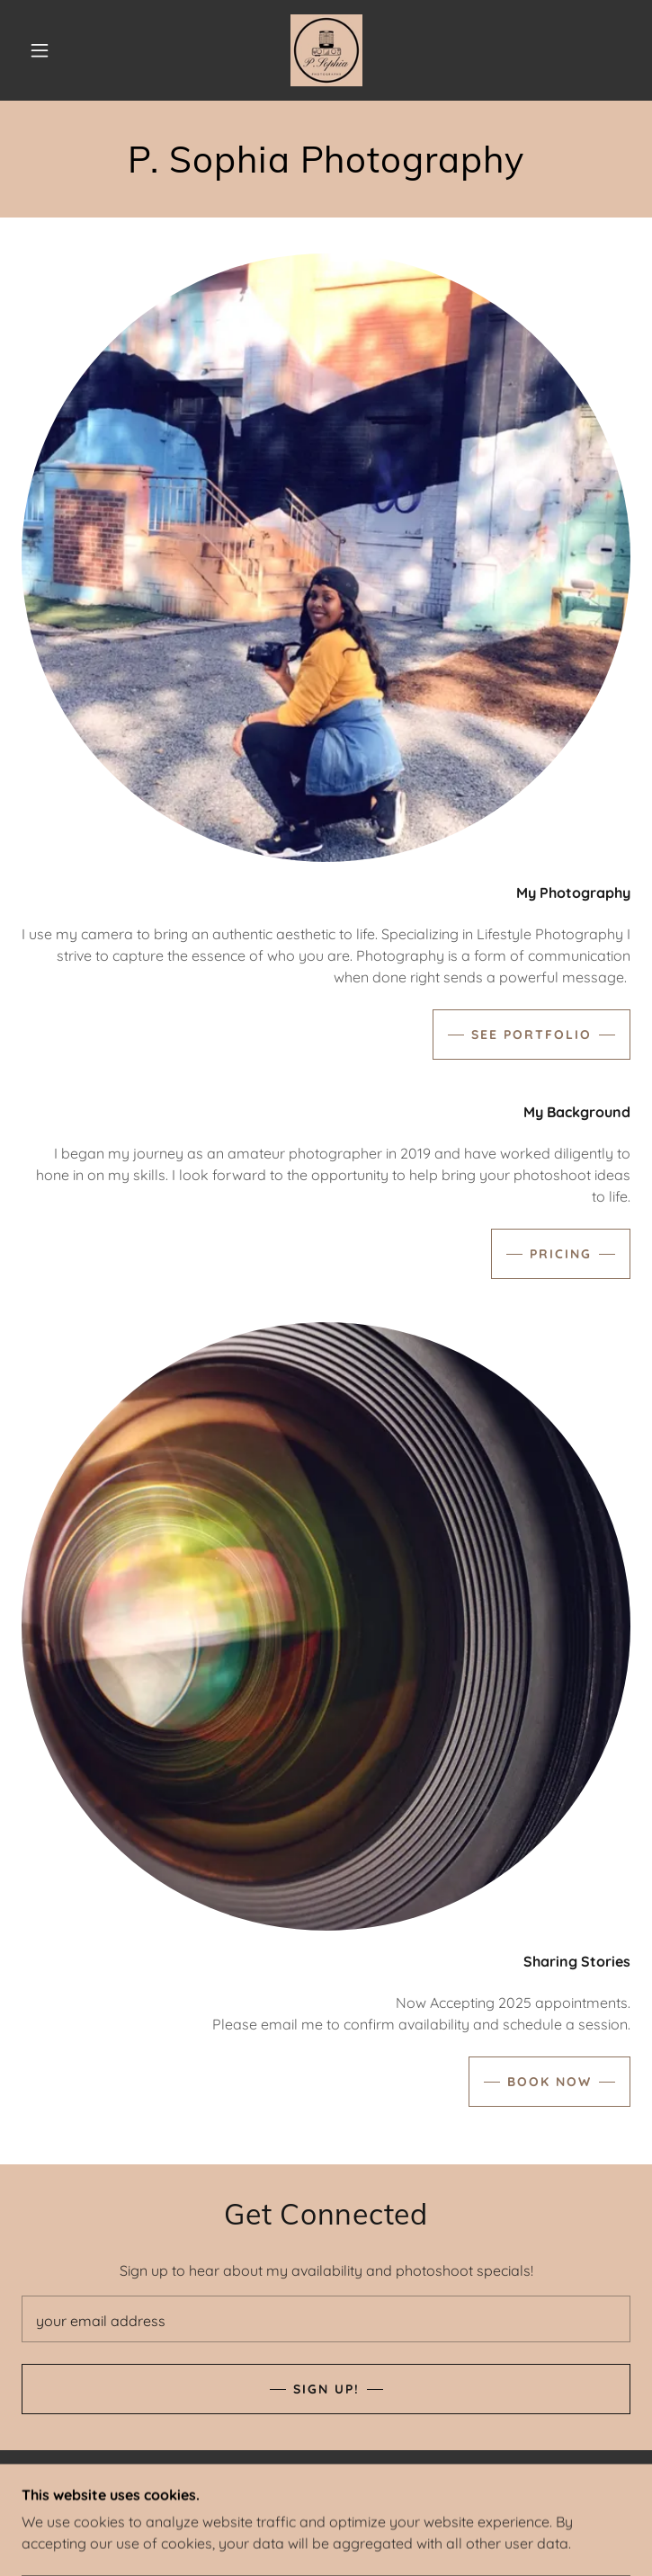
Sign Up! (326, 2389)
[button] (52, 50)
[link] (326, 50)
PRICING (561, 1254)
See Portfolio (531, 1034)
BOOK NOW (549, 2082)
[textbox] (326, 2319)
